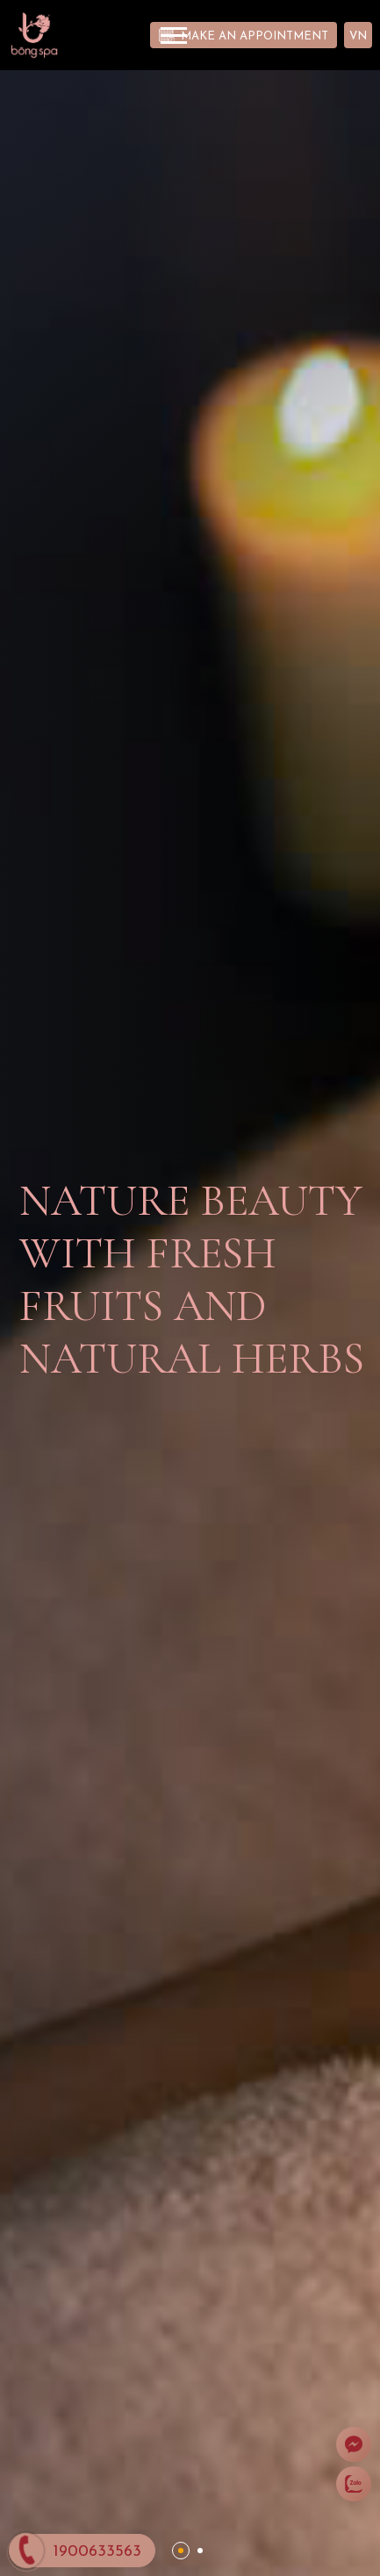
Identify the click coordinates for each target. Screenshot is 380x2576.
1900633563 (97, 2552)
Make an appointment (254, 36)
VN (358, 36)
